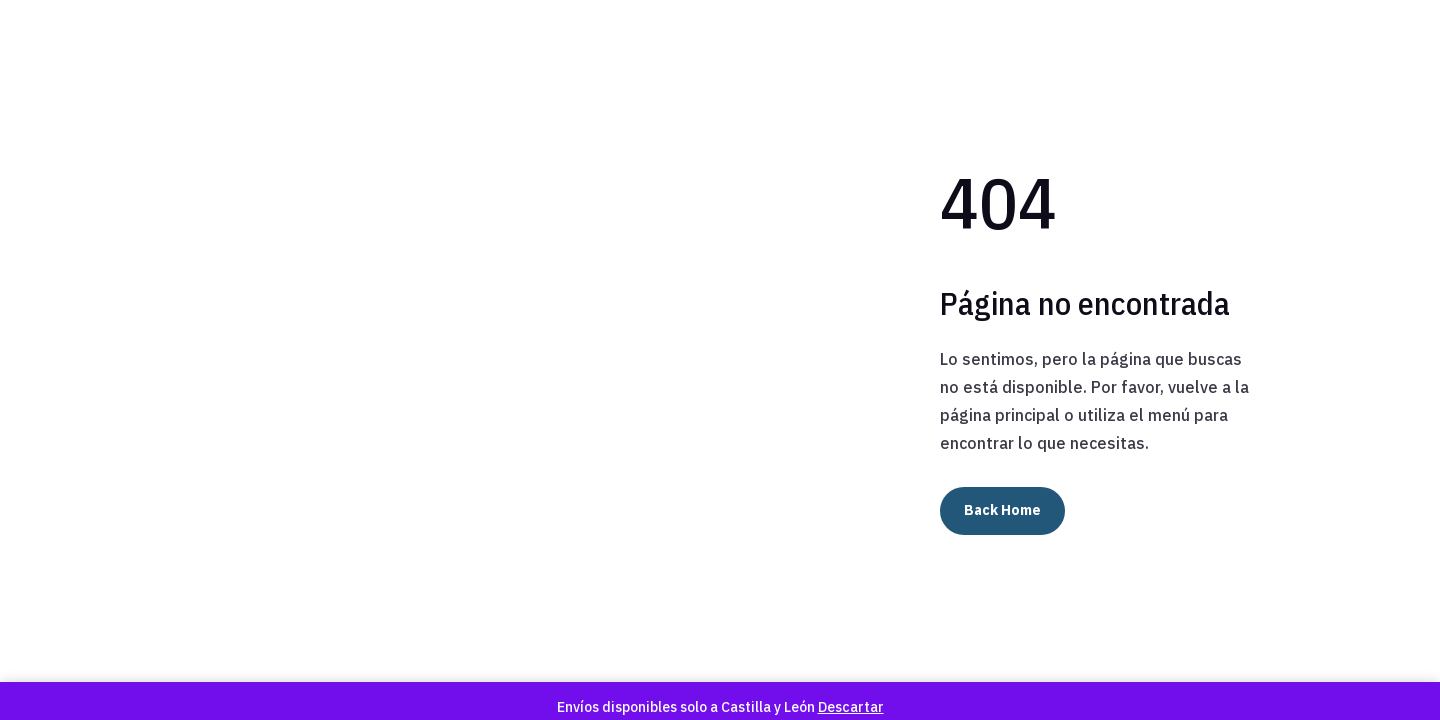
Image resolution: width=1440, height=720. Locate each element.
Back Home (1002, 510)
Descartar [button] (851, 707)
